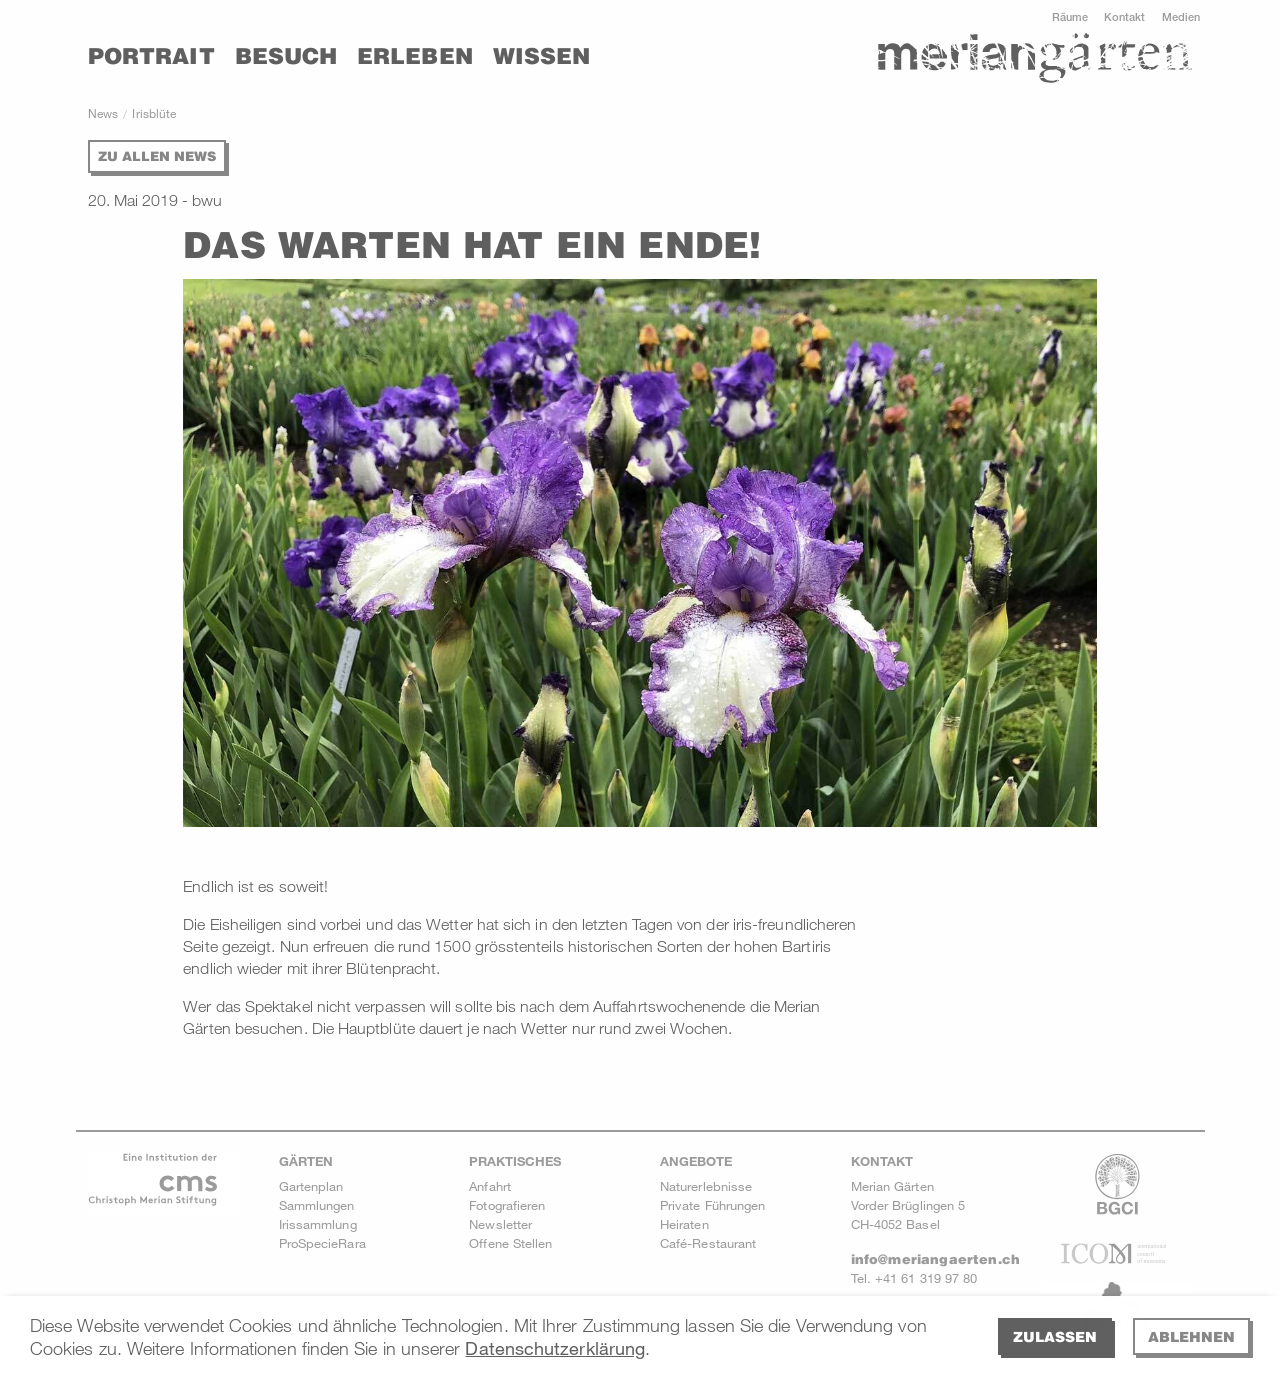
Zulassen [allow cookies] (1055, 1336)
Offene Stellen (510, 1243)
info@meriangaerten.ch (935, 1259)
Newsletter (500, 1224)
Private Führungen (712, 1205)
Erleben (415, 56)
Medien (1181, 16)
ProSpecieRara (322, 1243)
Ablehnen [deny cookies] (1191, 1336)
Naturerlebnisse (706, 1186)
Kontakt (1125, 16)
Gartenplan (311, 1186)
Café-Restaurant (708, 1243)
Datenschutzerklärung (555, 1348)
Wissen (541, 56)
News (103, 113)
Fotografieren (507, 1205)
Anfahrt (490, 1186)
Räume (1070, 16)
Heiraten (684, 1224)
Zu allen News (157, 156)
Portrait (151, 56)
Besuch (286, 56)
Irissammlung (318, 1224)
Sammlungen (317, 1205)
